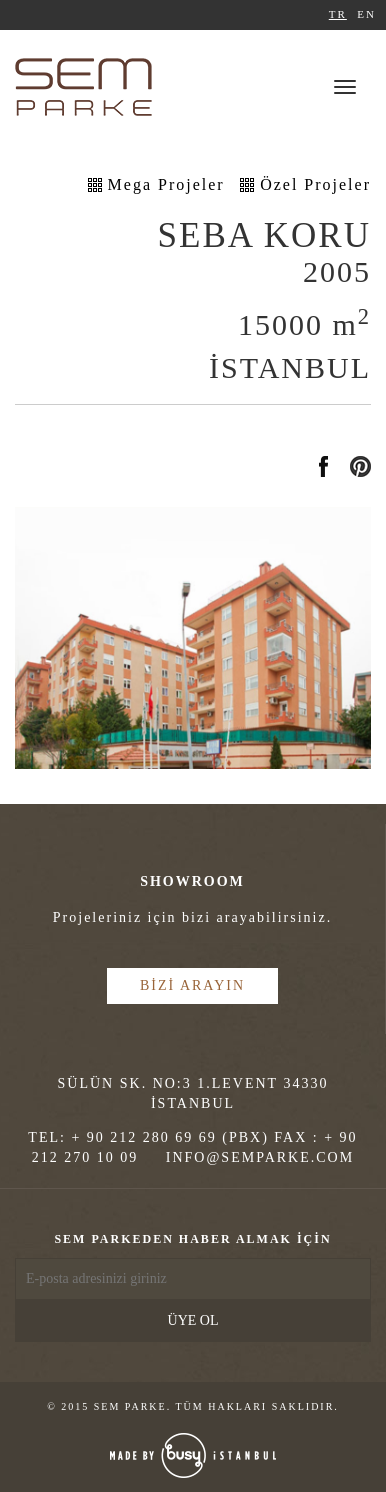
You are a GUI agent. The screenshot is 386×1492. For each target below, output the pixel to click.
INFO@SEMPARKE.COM (260, 1157)
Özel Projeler (315, 184)
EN (366, 14)
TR (338, 14)
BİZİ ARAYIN (192, 985)
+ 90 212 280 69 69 (143, 1137)
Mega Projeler (166, 184)
